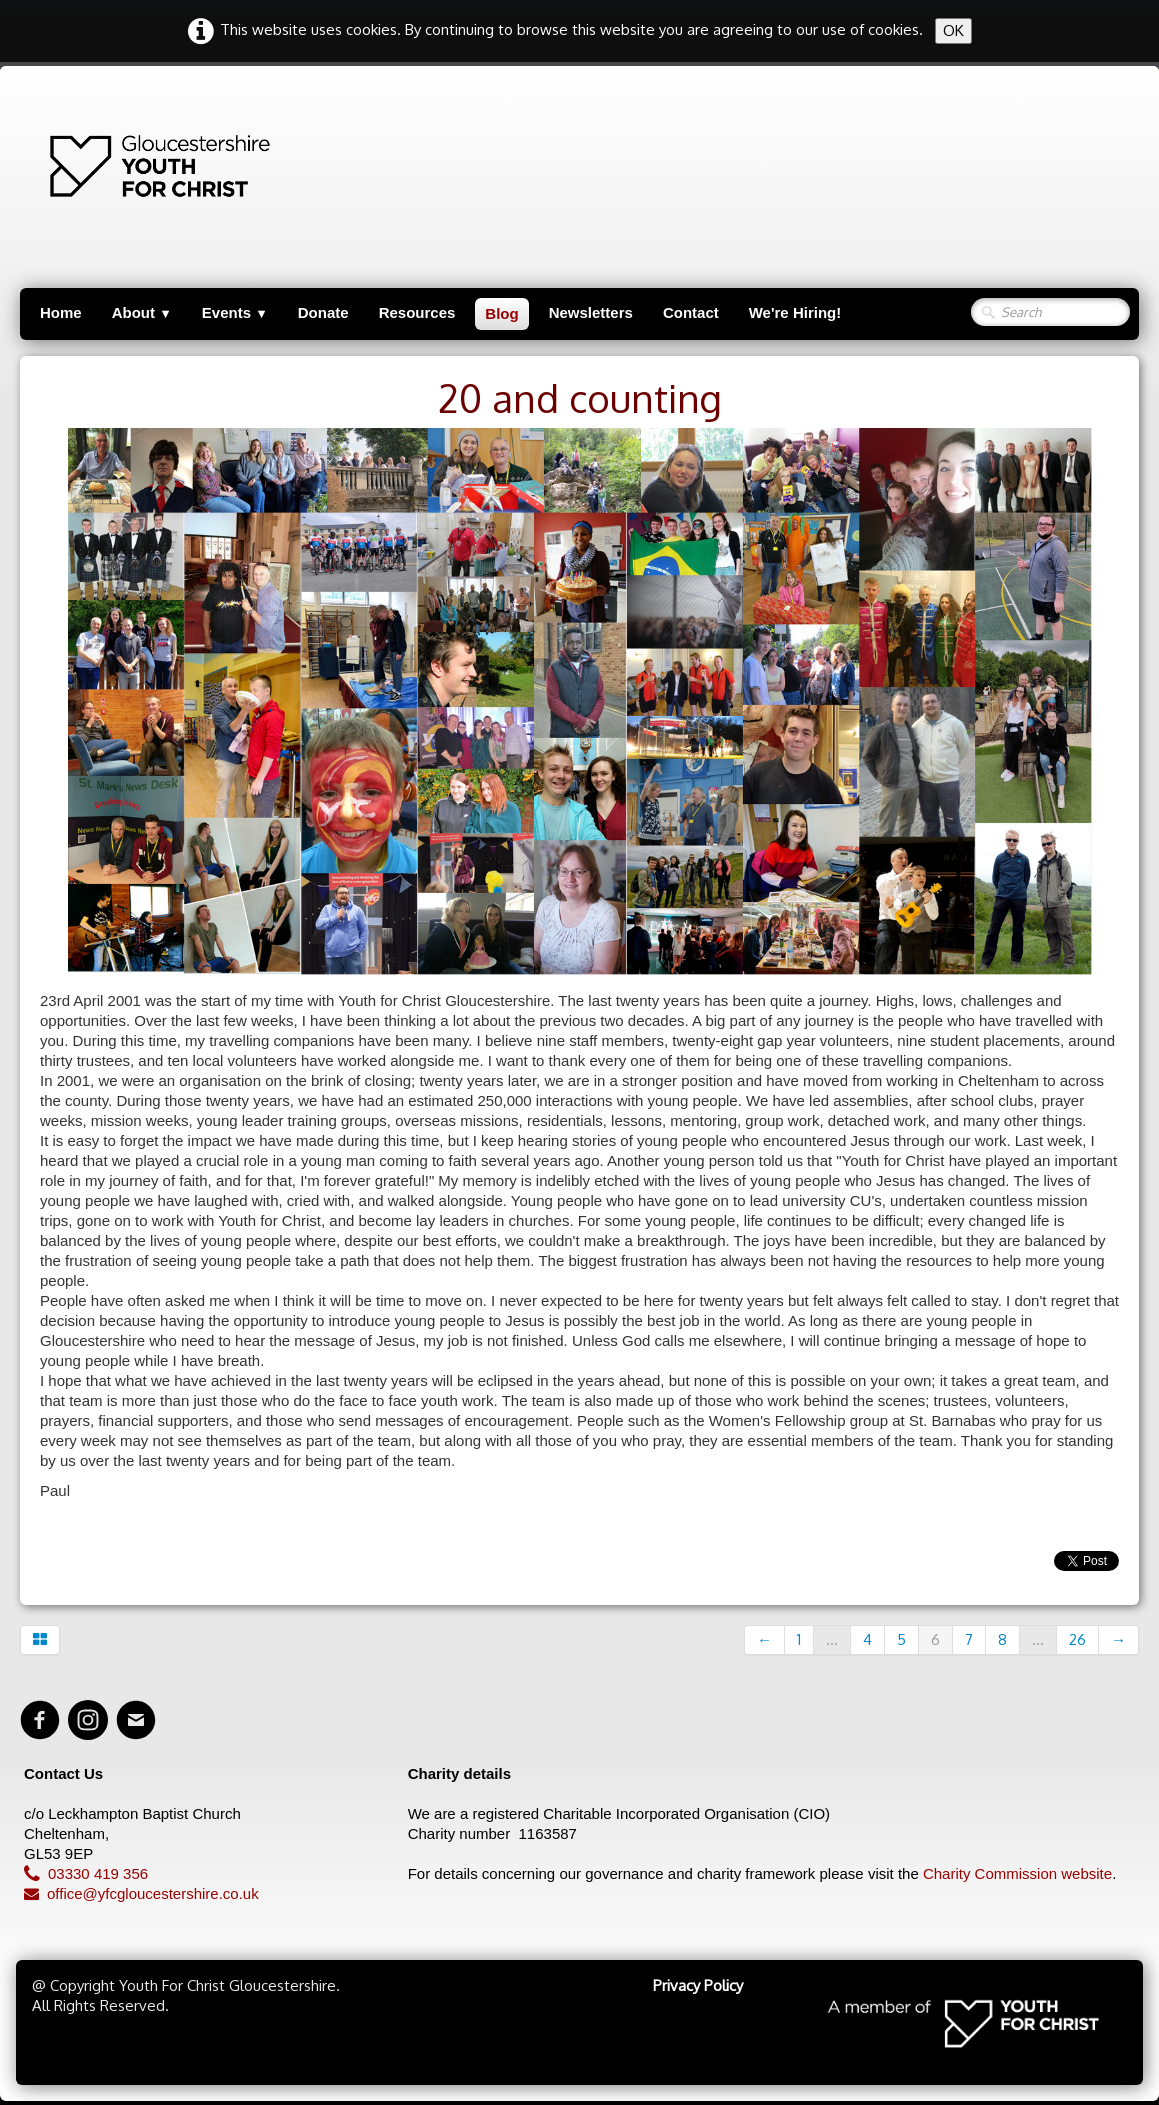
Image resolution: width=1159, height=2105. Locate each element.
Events (235, 312)
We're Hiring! (795, 312)
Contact (691, 312)
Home (61, 312)
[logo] (67, 166)
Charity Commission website (1017, 1873)
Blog (501, 313)
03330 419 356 (86, 1873)
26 (1077, 1639)
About (142, 312)
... (832, 1639)
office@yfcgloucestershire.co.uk (141, 1893)
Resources (417, 312)
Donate (323, 312)
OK (953, 30)
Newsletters (591, 312)
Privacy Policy (698, 1985)
